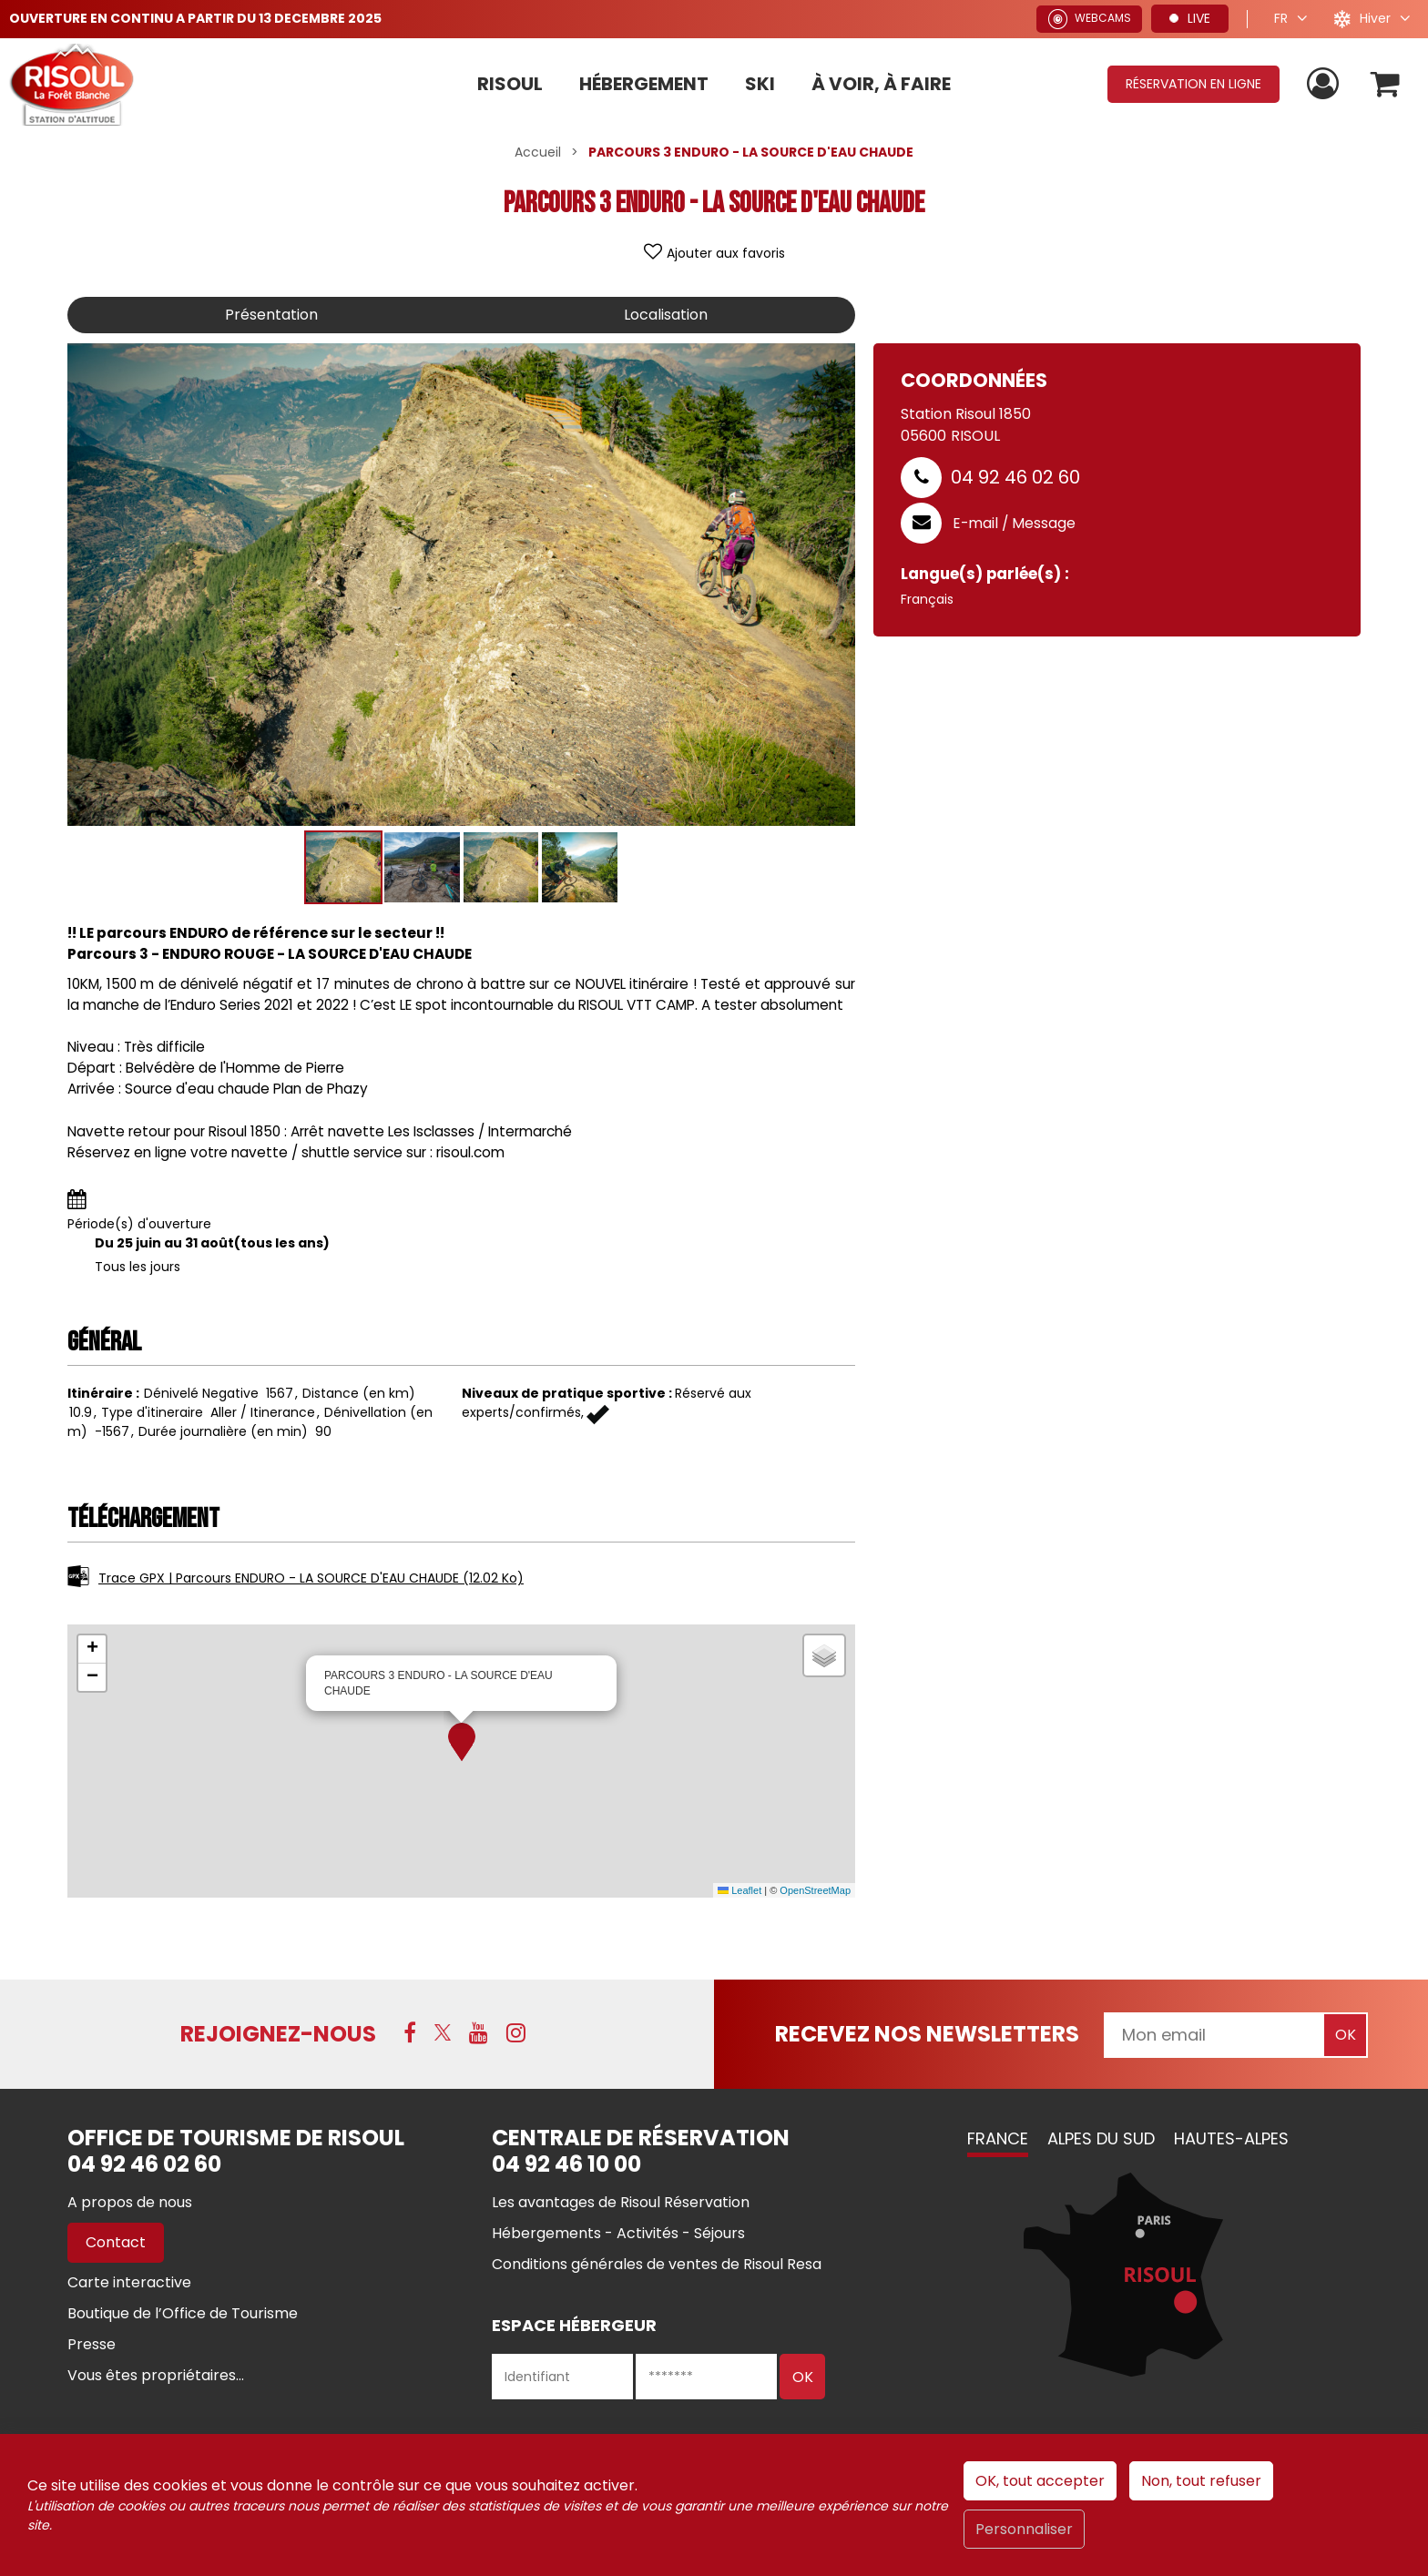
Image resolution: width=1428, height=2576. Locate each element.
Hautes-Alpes (1231, 2138)
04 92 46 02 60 (1015, 477)
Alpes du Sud (1101, 2138)
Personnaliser (1024, 2529)
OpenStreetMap (815, 1890)
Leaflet (739, 1890)
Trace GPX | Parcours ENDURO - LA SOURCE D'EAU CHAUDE (311, 1578)
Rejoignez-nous (278, 2034)
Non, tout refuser (1201, 2480)
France (997, 2138)
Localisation (666, 314)
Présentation (271, 314)
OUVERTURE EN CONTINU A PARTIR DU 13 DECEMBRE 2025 (195, 18)
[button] (461, 1742)
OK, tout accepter (1040, 2480)
